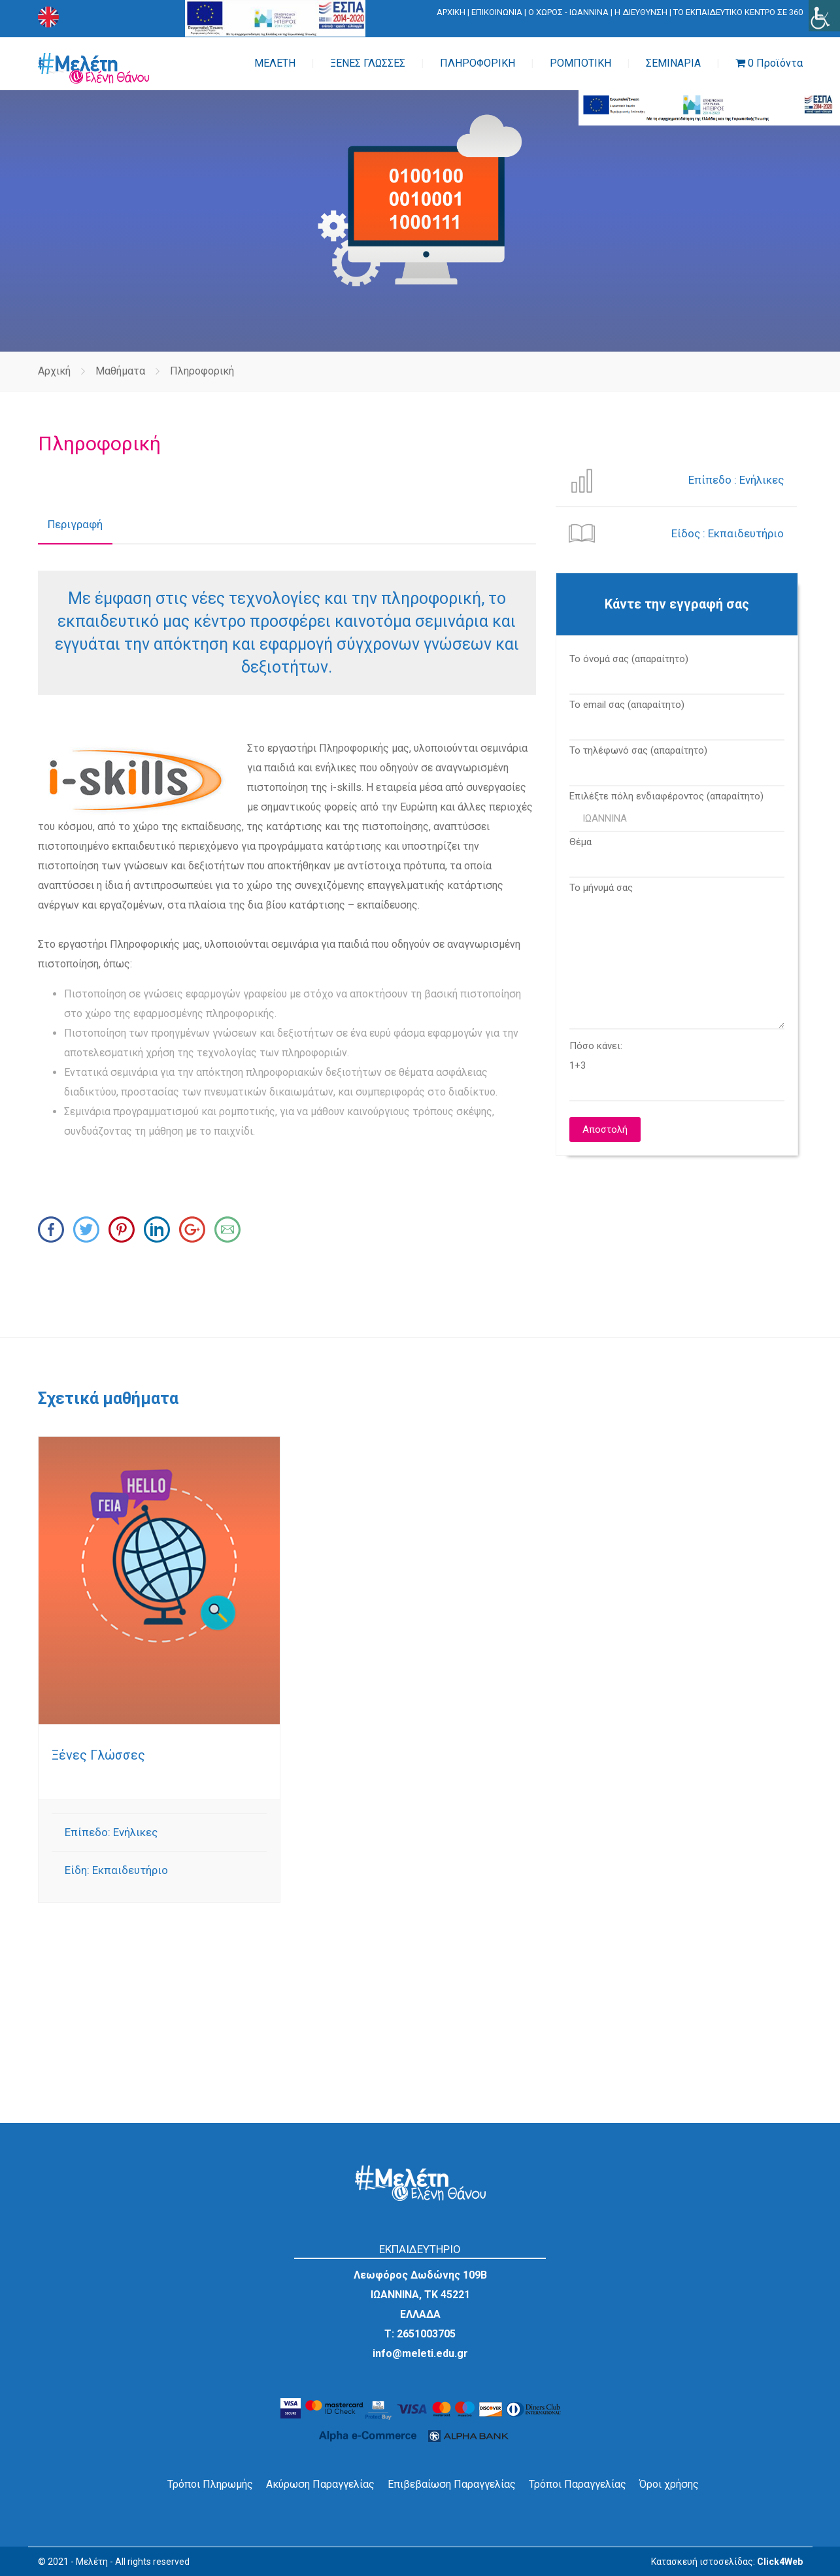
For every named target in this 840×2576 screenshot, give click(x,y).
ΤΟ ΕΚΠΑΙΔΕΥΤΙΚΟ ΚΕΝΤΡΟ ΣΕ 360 (738, 12)
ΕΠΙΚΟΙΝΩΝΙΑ (496, 12)
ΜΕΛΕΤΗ (274, 63)
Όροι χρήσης (669, 2484)
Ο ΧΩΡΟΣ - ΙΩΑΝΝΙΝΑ (568, 12)
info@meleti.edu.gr (420, 2353)
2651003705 (426, 2334)
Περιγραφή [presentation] (75, 524)
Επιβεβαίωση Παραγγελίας (452, 2484)
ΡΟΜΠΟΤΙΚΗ (580, 63)
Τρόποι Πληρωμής (210, 2484)
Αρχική (54, 371)
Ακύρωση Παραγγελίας (320, 2484)
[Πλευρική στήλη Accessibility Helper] (824, 15)
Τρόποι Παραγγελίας (577, 2484)
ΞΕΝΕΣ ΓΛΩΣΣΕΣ (367, 63)
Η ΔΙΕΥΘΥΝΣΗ (640, 12)
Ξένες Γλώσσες (98, 1755)
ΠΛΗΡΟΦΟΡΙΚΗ (477, 63)
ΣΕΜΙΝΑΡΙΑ (673, 63)
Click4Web (780, 2561)
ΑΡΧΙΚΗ (451, 12)
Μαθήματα (120, 371)
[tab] (75, 524)
